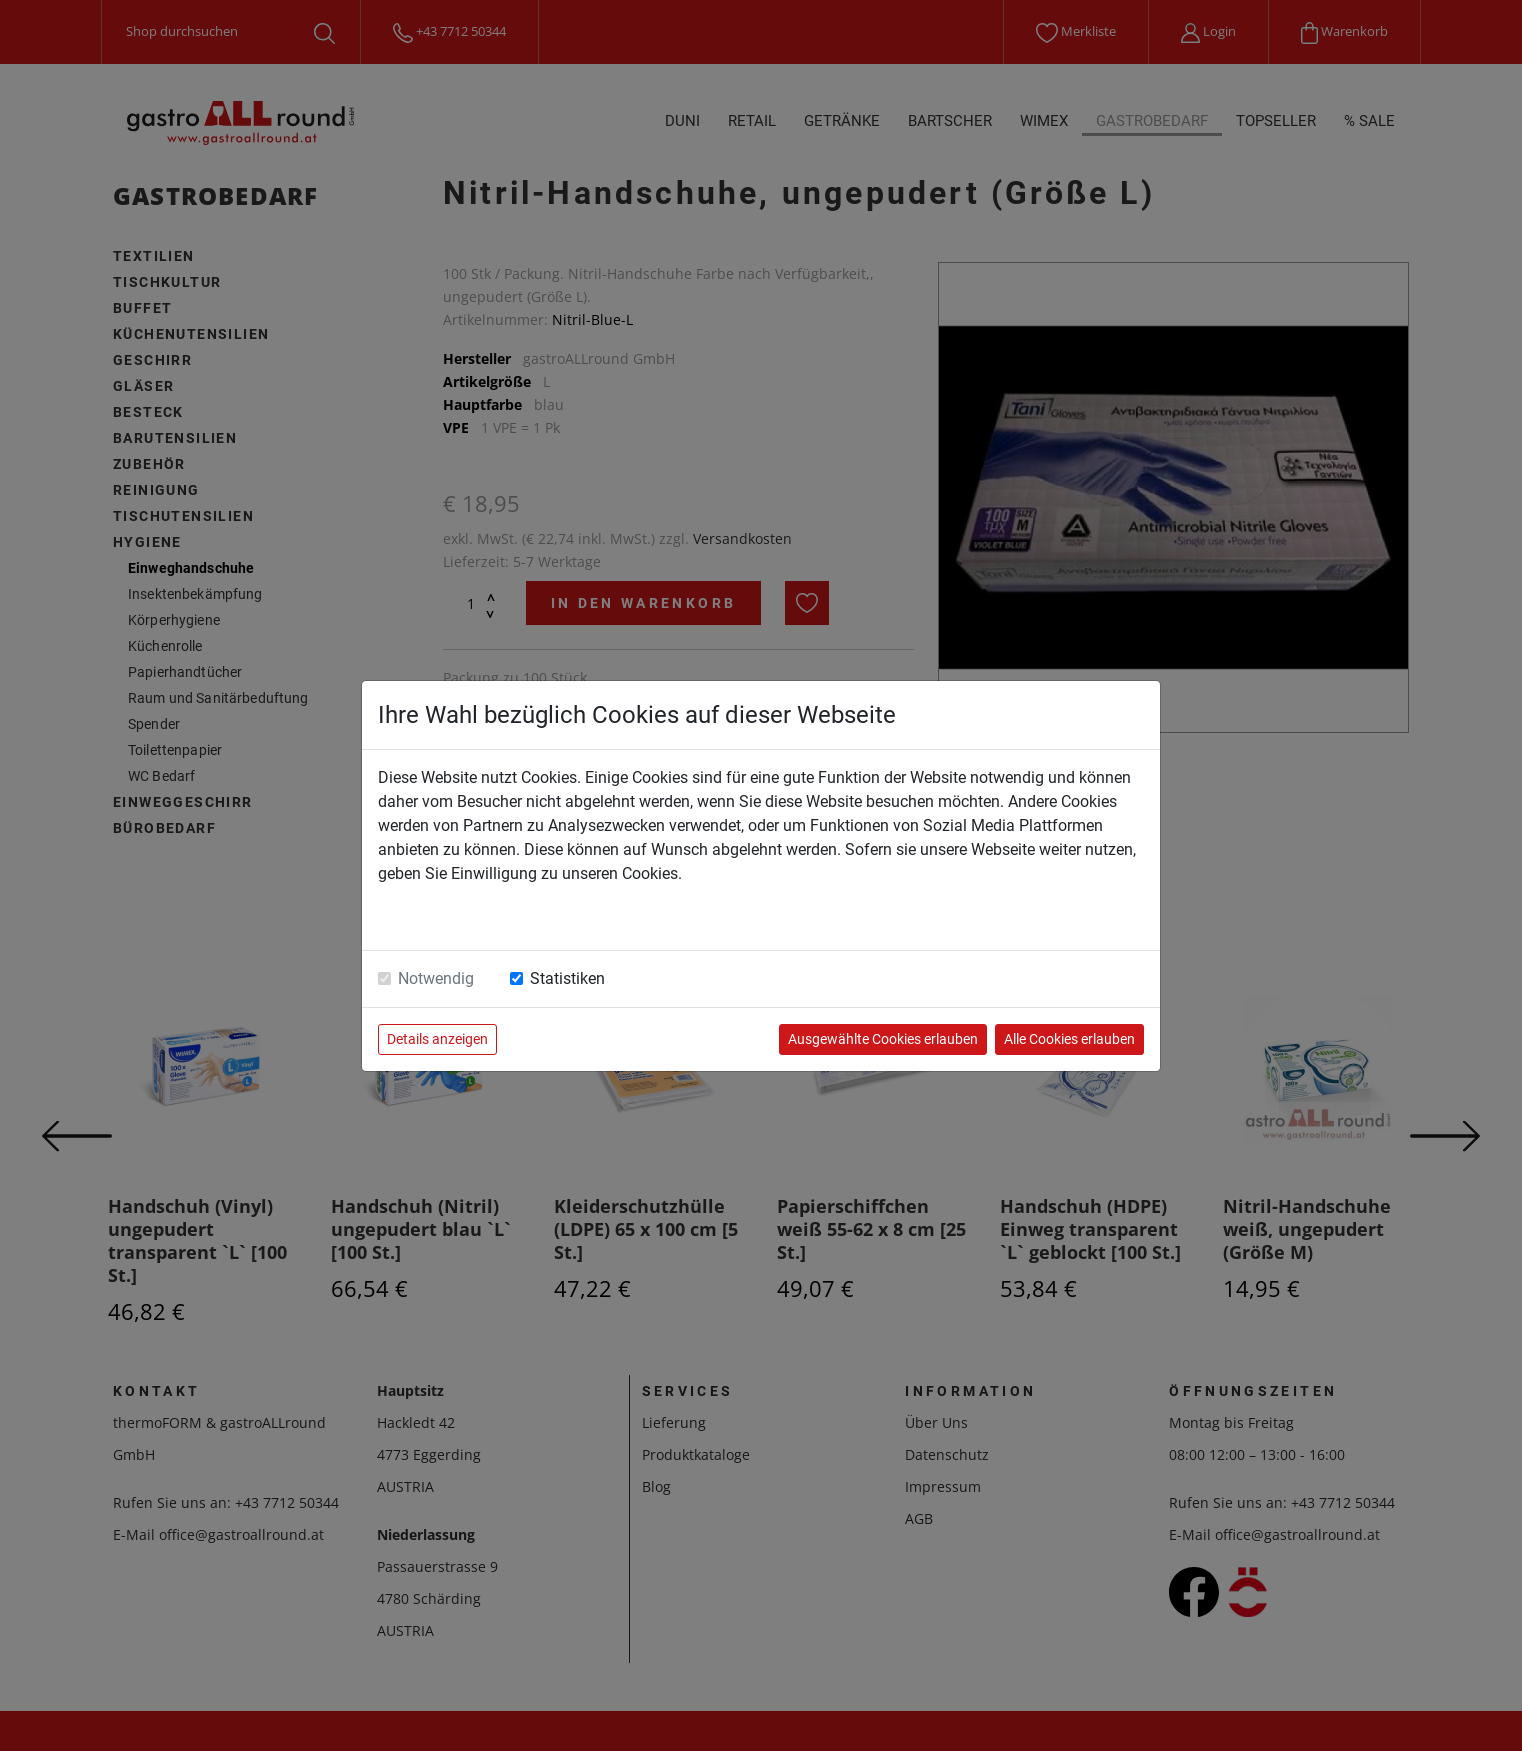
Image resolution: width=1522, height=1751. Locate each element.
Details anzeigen (437, 1039)
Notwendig (436, 978)
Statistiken (567, 978)
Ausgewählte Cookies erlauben (883, 1039)
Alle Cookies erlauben (1069, 1039)
